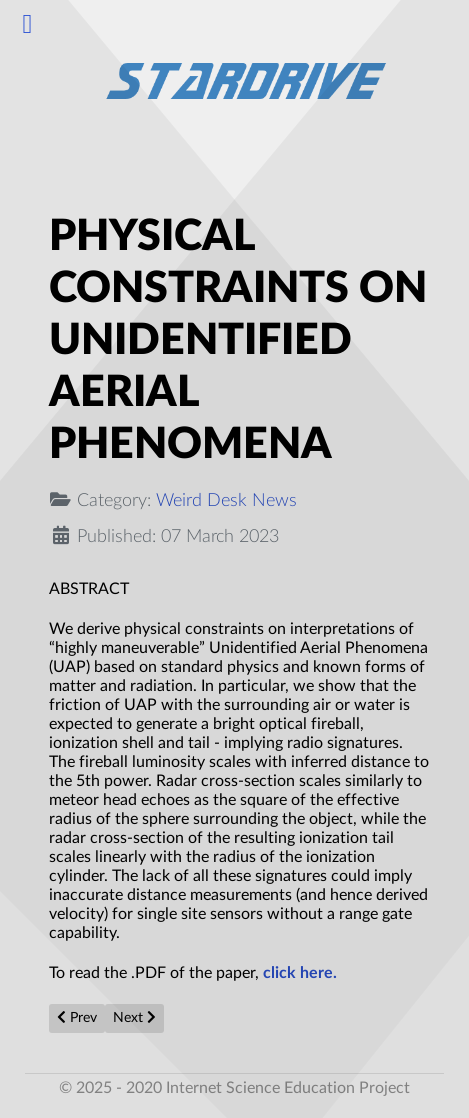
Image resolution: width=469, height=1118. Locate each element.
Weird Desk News (226, 500)
